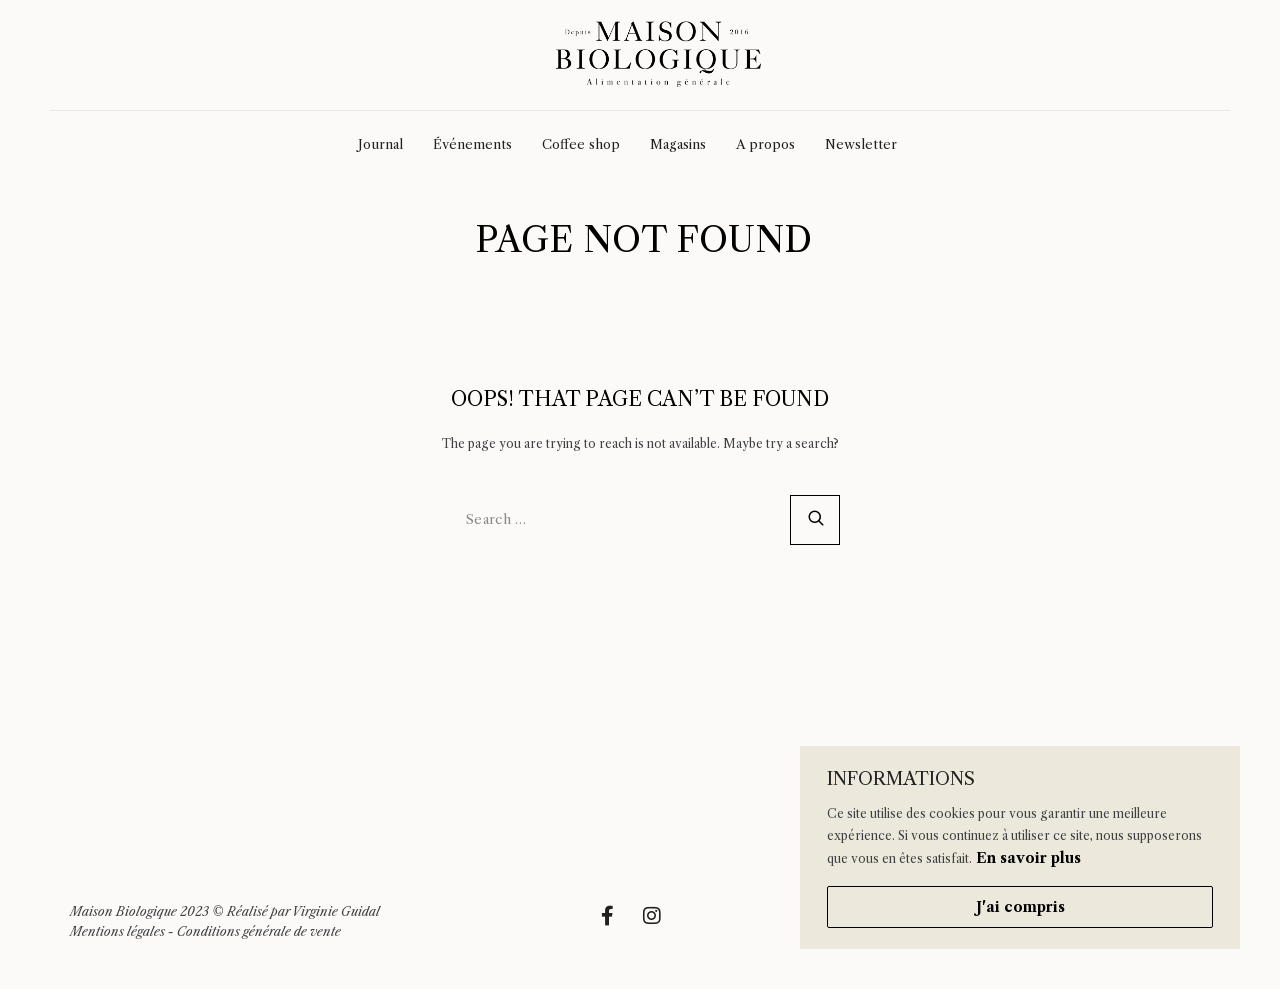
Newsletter (861, 144)
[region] (1020, 847)
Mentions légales (117, 931)
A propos (765, 144)
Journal (380, 144)
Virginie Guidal (336, 911)
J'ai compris (1020, 907)
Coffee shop (581, 144)
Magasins (678, 144)
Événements (472, 144)
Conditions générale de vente (259, 931)
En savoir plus (1028, 858)
